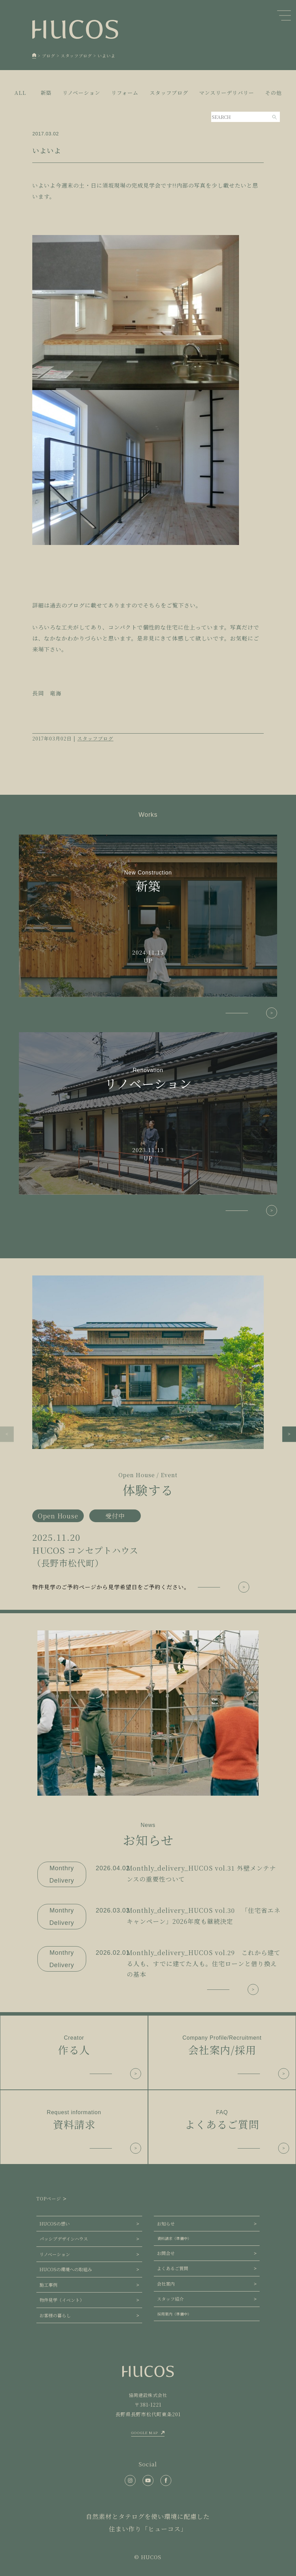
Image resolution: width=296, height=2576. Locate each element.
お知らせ (166, 2223)
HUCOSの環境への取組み (65, 2269)
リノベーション (54, 2254)
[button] (7, 1434)
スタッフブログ (95, 738)
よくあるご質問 (172, 2268)
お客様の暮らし (55, 2315)
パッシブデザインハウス (63, 2238)
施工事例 (48, 2285)
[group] (148, 1434)
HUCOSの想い (54, 2223)
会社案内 (166, 2284)
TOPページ (48, 2198)
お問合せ (166, 2253)
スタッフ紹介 (170, 2299)
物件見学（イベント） (61, 2300)
